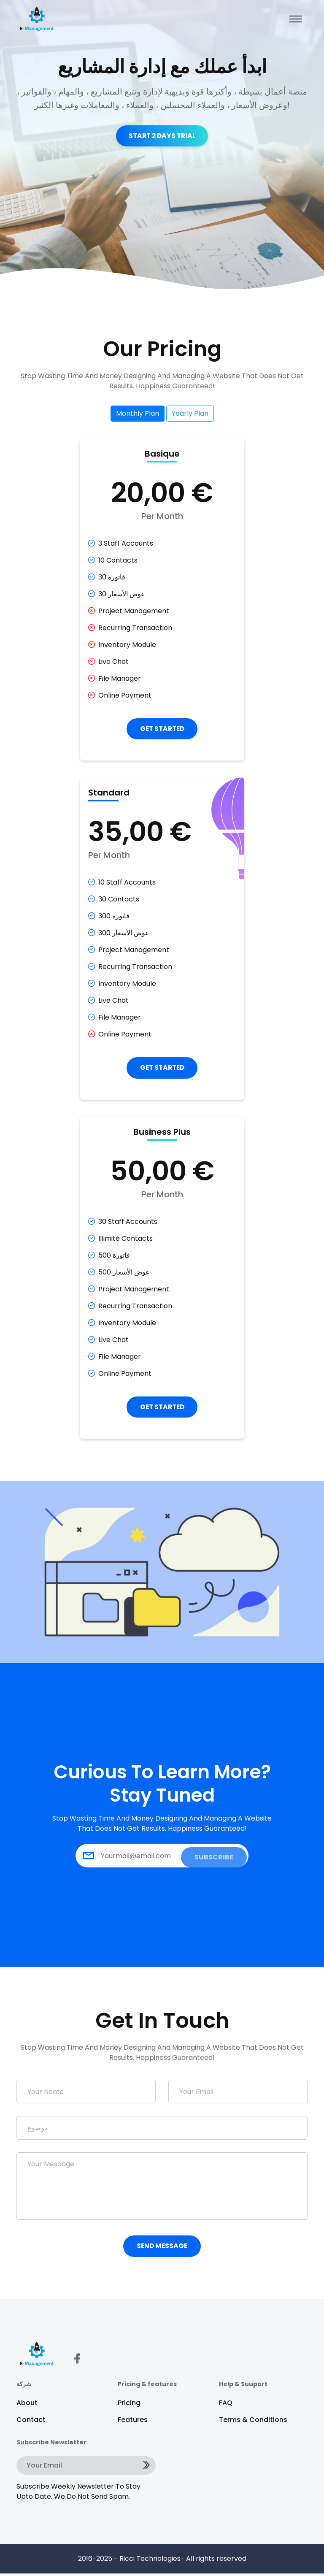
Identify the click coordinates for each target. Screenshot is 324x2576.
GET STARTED (162, 729)
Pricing (129, 2405)
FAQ (225, 2405)
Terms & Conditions (253, 2422)
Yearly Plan (190, 413)
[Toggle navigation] (296, 19)
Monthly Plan (137, 413)
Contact (31, 2422)
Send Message (162, 2248)
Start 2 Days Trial (162, 136)
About (27, 2405)
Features (133, 2422)
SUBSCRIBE (213, 1857)
